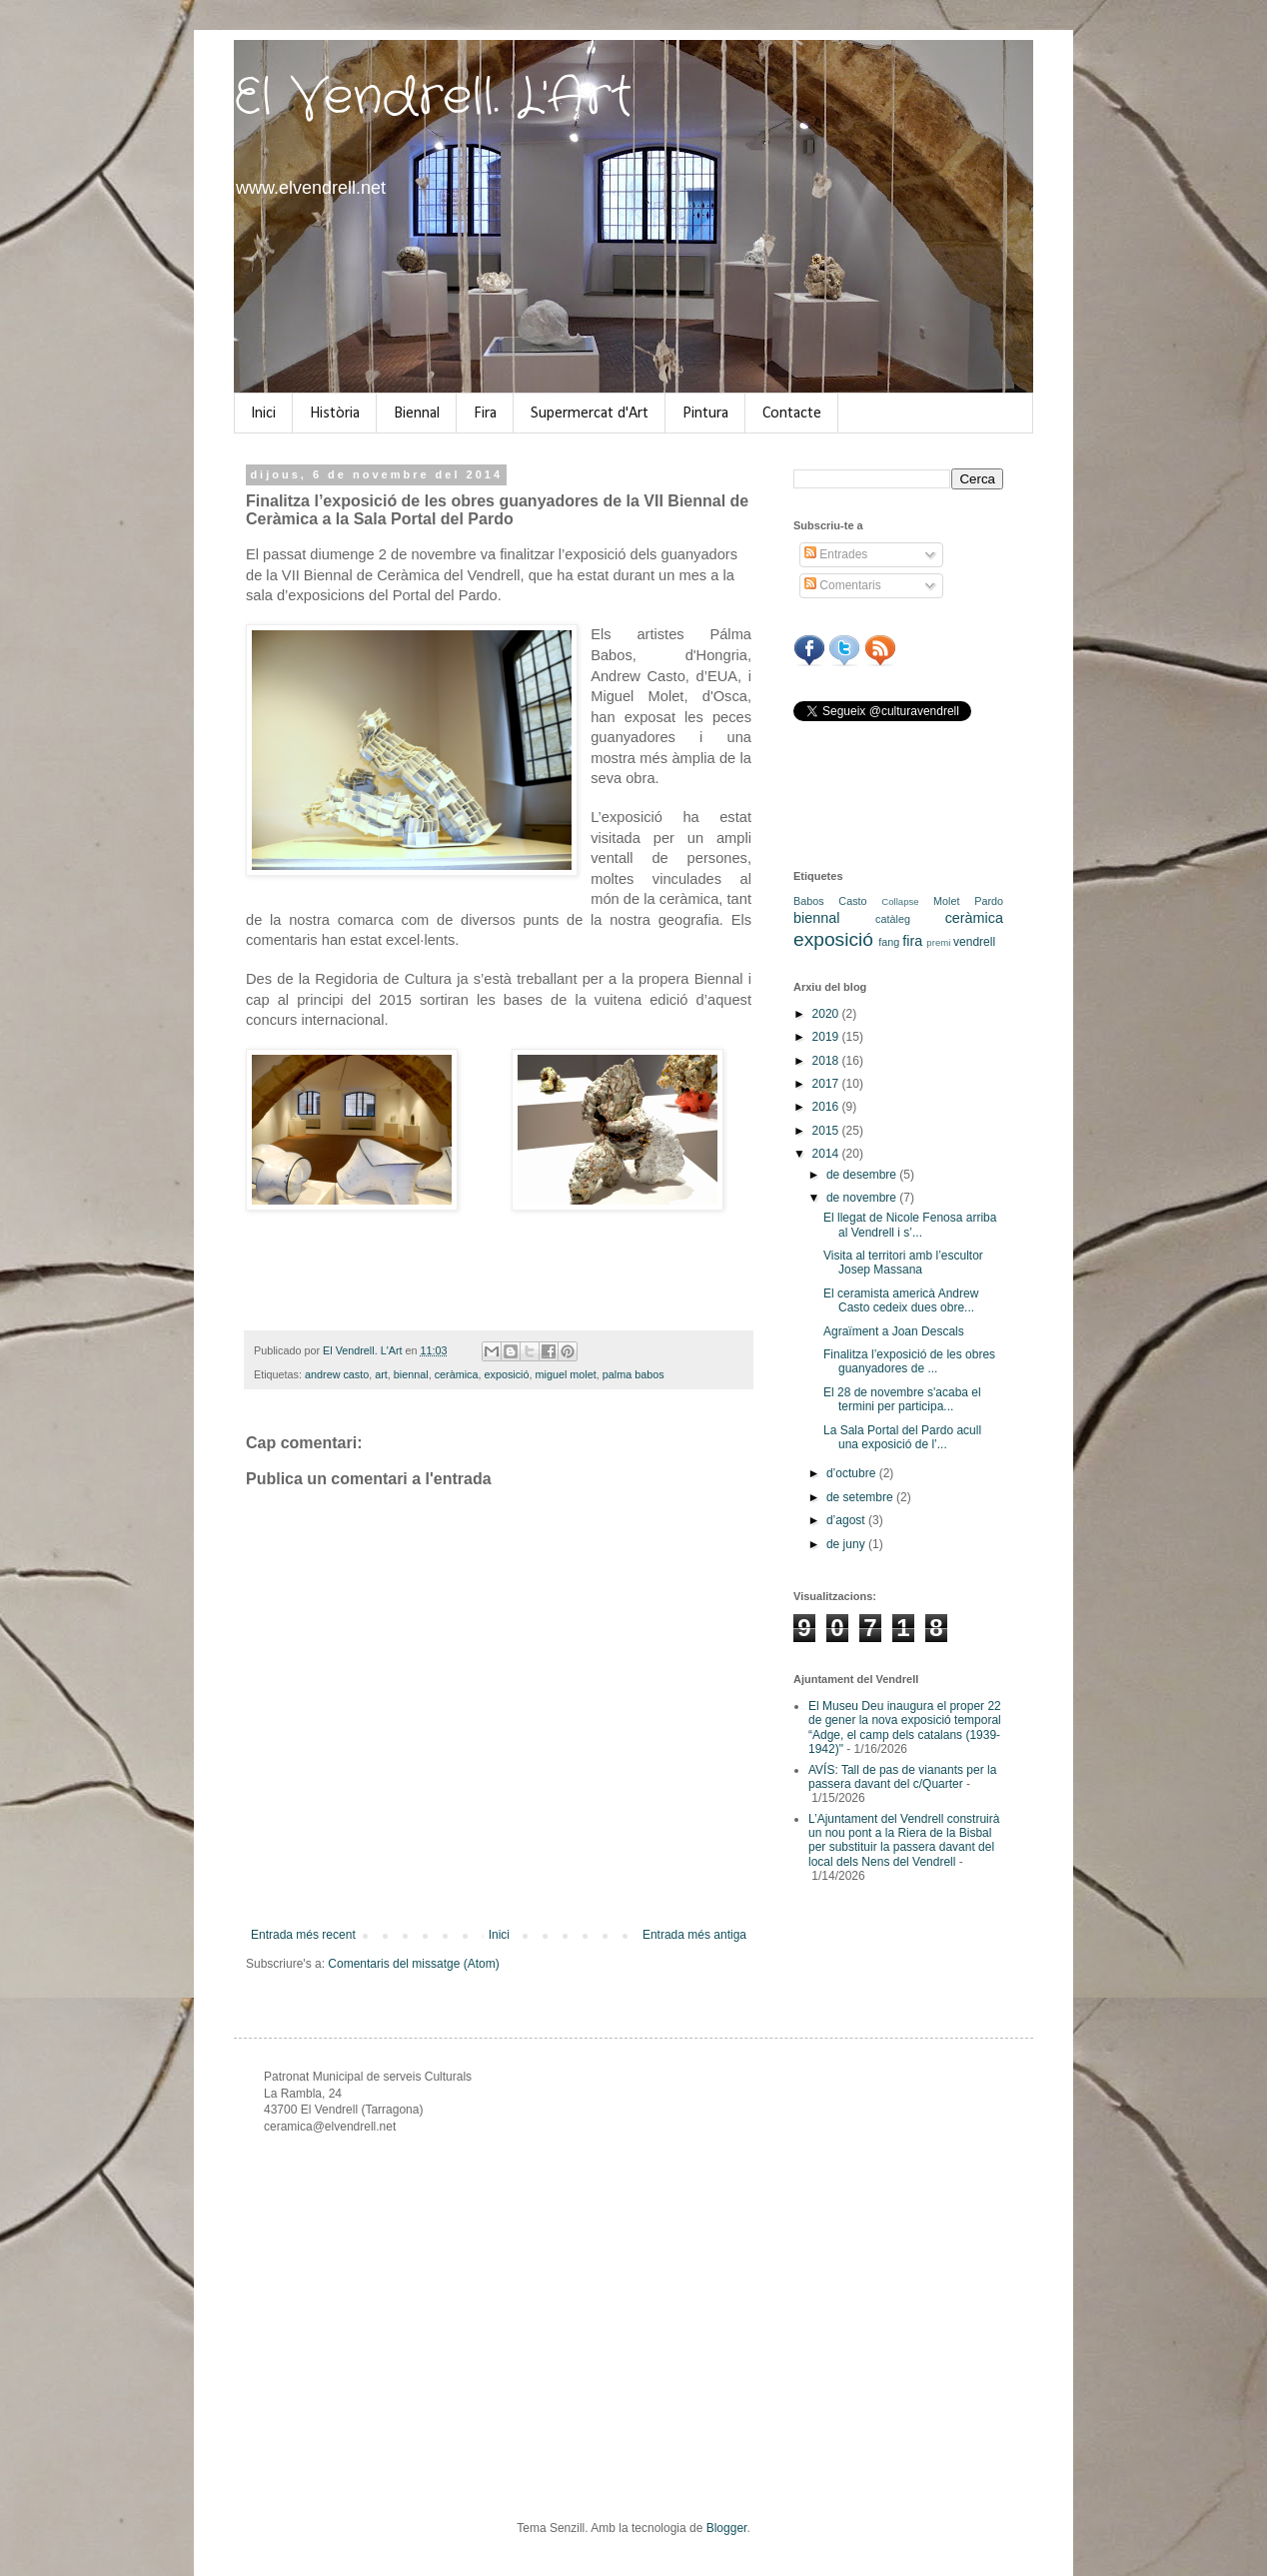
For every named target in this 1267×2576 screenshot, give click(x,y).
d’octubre (852, 1473)
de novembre (862, 1198)
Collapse (899, 901)
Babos (808, 901)
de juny (847, 1544)
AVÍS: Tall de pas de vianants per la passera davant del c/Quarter (902, 1777)
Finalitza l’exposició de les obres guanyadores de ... (909, 1361)
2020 (827, 1014)
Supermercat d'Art (589, 414)
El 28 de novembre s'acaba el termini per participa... (902, 1399)
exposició (507, 1374)
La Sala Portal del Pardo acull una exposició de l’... (902, 1437)
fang (888, 942)
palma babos (633, 1374)
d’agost (847, 1520)
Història (335, 414)
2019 (827, 1037)
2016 (827, 1107)
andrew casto (337, 1374)
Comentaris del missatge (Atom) (413, 1964)
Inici (263, 414)
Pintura (705, 414)
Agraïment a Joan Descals (893, 1331)
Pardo (988, 901)
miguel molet (566, 1374)
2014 (827, 1154)
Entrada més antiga (694, 1935)
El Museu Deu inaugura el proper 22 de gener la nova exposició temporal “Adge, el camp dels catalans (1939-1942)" (904, 1727)
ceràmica (457, 1374)
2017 (827, 1084)
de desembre (862, 1175)
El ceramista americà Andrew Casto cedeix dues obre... (900, 1300)
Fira (485, 414)
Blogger (726, 2528)
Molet (946, 901)
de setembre (861, 1497)
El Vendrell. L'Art (433, 98)
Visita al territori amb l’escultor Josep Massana (903, 1263)
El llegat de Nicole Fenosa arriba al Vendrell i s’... (909, 1225)
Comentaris (842, 585)
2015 (827, 1131)
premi (938, 942)
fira (912, 941)
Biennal (417, 414)
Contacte (791, 414)
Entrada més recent (303, 1935)
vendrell (974, 942)
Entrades (835, 554)
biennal (411, 1374)
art (381, 1374)
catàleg (892, 919)
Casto (852, 901)
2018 (827, 1061)
